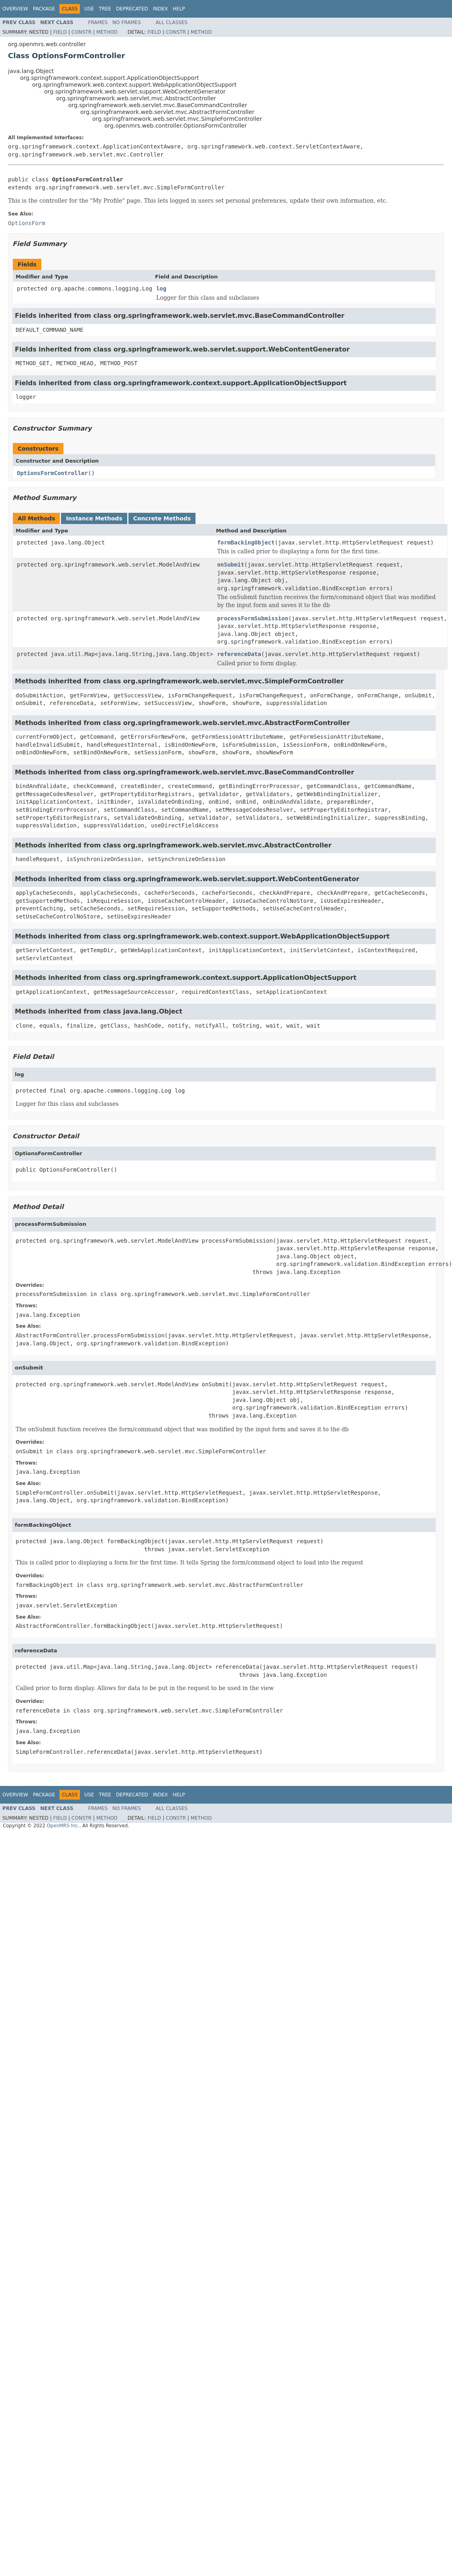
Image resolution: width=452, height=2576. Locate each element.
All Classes (171, 22)
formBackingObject (246, 542)
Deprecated (132, 9)
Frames (98, 22)
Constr (81, 32)
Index (160, 9)
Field (60, 32)
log (161, 288)
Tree (105, 9)
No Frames (126, 22)
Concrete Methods (162, 518)
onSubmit (230, 564)
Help (179, 9)
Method (107, 32)
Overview (15, 9)
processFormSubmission (252, 618)
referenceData (239, 654)
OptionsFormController (52, 473)
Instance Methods (94, 518)
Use (89, 9)
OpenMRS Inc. (63, 1825)
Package (44, 9)
